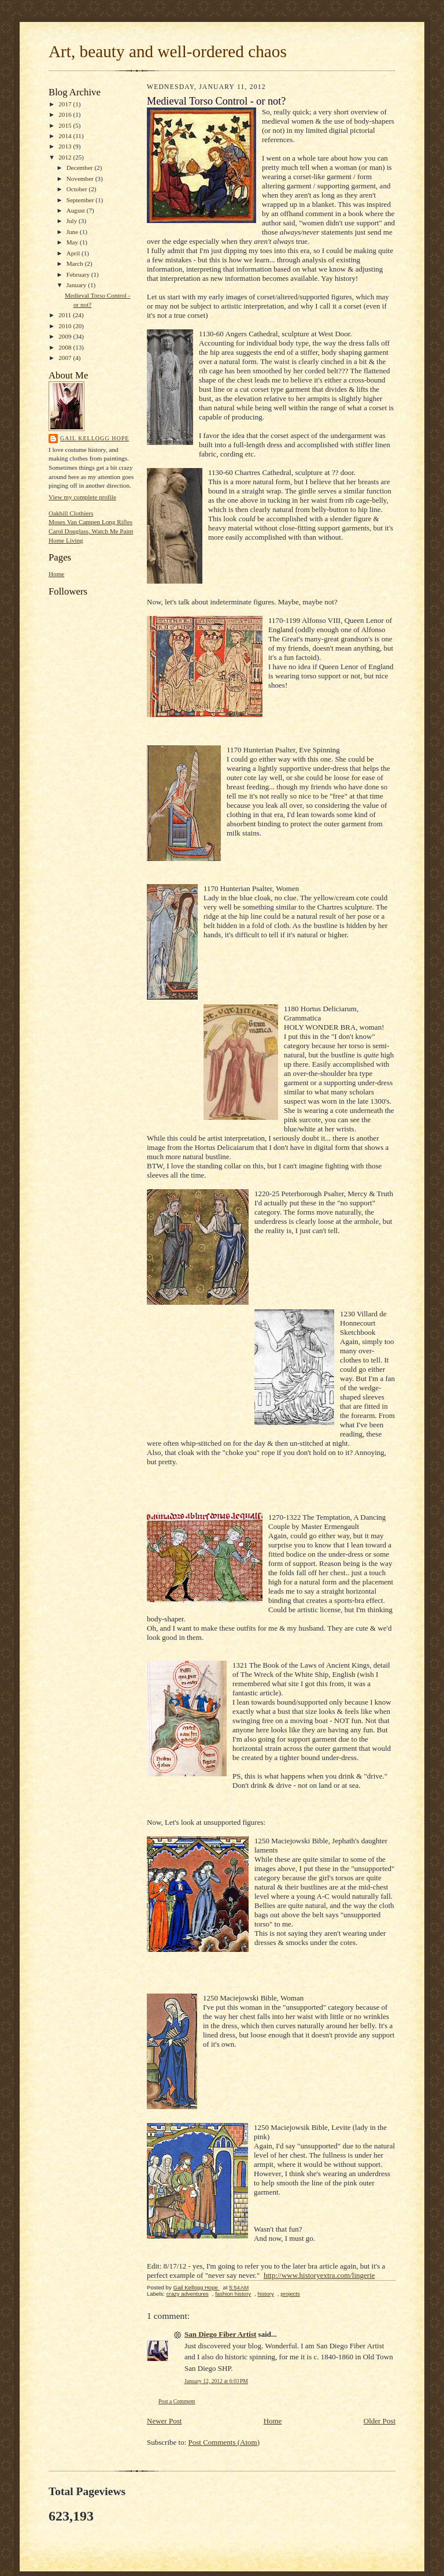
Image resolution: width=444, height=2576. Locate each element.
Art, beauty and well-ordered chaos (168, 51)
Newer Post (164, 2421)
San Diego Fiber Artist (220, 2334)
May (73, 242)
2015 (65, 125)
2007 (65, 357)
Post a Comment (176, 2401)
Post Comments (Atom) (224, 2442)
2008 (65, 347)
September (81, 199)
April (74, 253)
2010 (65, 325)
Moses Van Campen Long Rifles (90, 521)
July (72, 220)
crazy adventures (187, 2294)
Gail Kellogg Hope (94, 438)
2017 (65, 104)
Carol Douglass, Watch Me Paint (91, 531)
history (266, 2294)
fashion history (233, 2294)
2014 (65, 135)
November (80, 178)
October (77, 188)
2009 (65, 336)
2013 (65, 146)
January (77, 284)
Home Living (66, 540)
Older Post (379, 2421)
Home (56, 573)
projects (290, 2294)
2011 (65, 314)
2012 (65, 157)
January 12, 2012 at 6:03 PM (216, 2381)
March (75, 263)
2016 (65, 114)
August (76, 210)
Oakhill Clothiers (71, 513)
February (78, 274)
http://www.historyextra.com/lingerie (319, 2275)
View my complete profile (82, 496)
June (73, 231)
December (80, 167)
